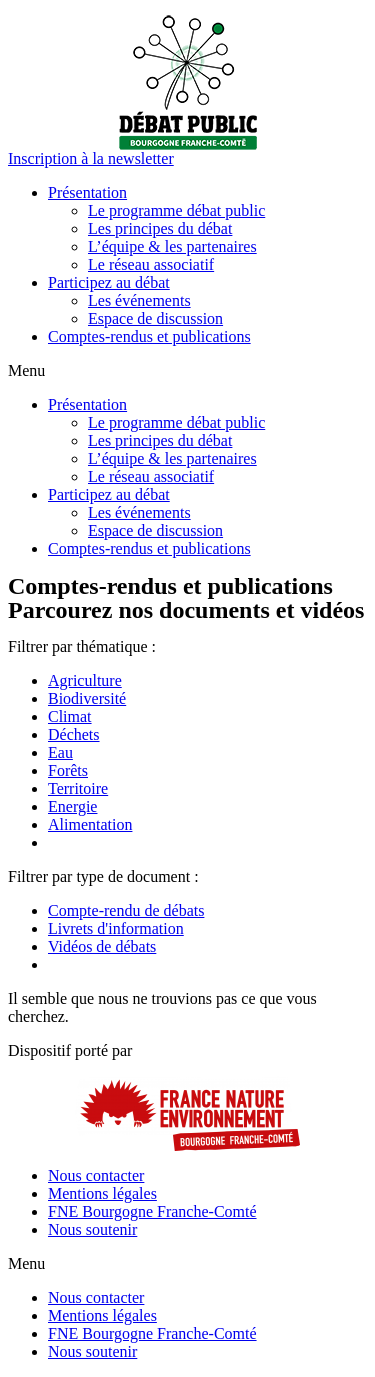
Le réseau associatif (151, 264)
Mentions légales (102, 1193)
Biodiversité (87, 698)
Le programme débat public (176, 210)
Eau (60, 752)
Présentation (87, 192)
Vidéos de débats (102, 946)
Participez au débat (109, 282)
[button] (91, 158)
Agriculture (85, 680)
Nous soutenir (92, 1229)
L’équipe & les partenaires (172, 246)
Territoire (78, 788)
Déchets (74, 734)
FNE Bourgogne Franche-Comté (152, 1211)
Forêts (68, 770)
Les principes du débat (160, 228)
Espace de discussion (155, 318)
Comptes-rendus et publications (149, 336)
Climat (70, 716)
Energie (72, 806)
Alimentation (90, 824)
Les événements (139, 300)
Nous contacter (96, 1175)
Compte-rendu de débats (126, 910)
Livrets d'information (116, 928)
